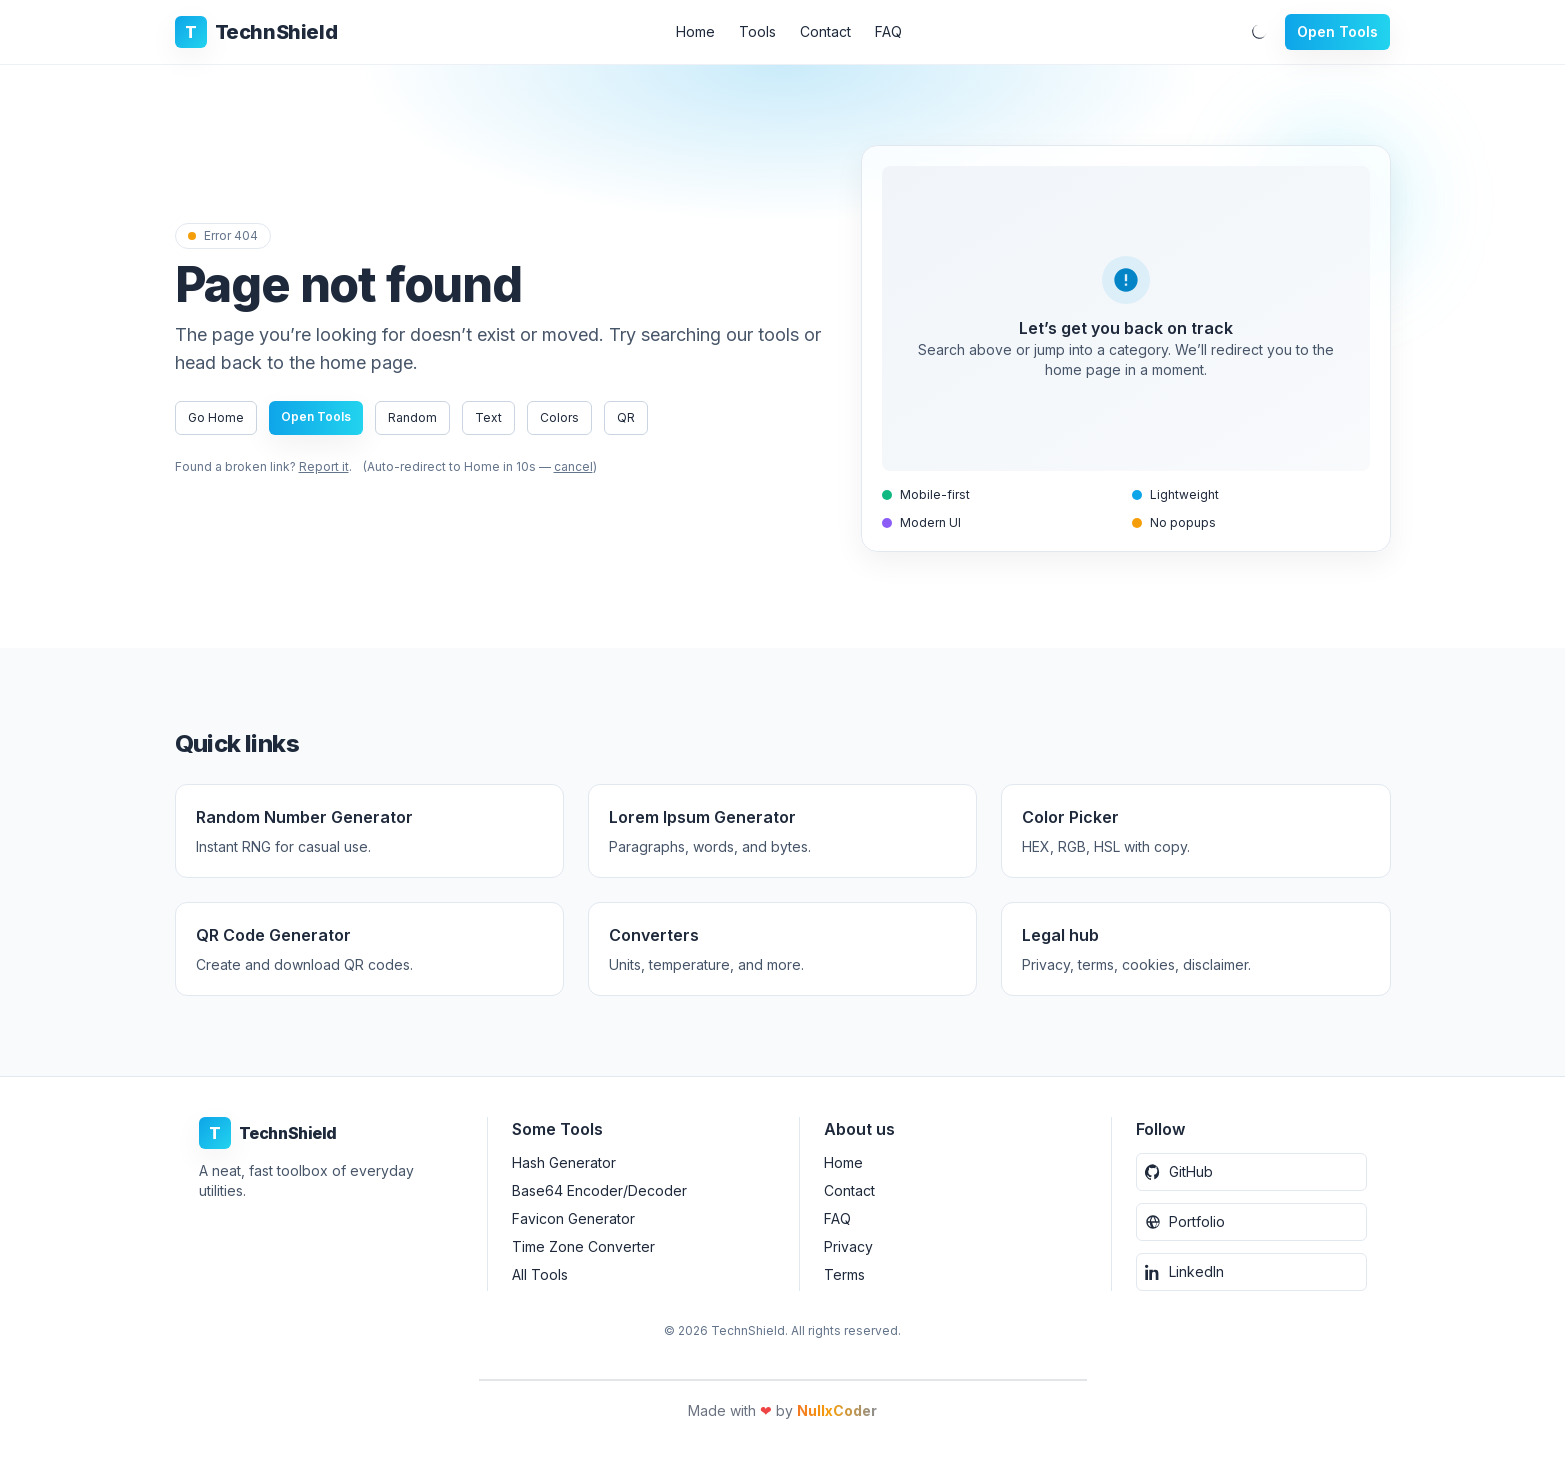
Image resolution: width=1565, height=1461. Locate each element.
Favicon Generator (573, 1218)
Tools (757, 31)
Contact (825, 31)
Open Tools (1337, 31)
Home (695, 31)
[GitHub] (1251, 1172)
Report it (324, 466)
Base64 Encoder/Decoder (599, 1190)
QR (626, 417)
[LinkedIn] (1251, 1272)
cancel (573, 466)
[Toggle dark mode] (1259, 32)
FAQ (888, 31)
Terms (844, 1274)
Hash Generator (564, 1162)
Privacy (848, 1246)
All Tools (540, 1274)
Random (412, 417)
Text (488, 417)
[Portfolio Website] (1251, 1222)
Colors (559, 417)
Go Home (216, 417)
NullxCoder (837, 1410)
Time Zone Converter (583, 1246)
